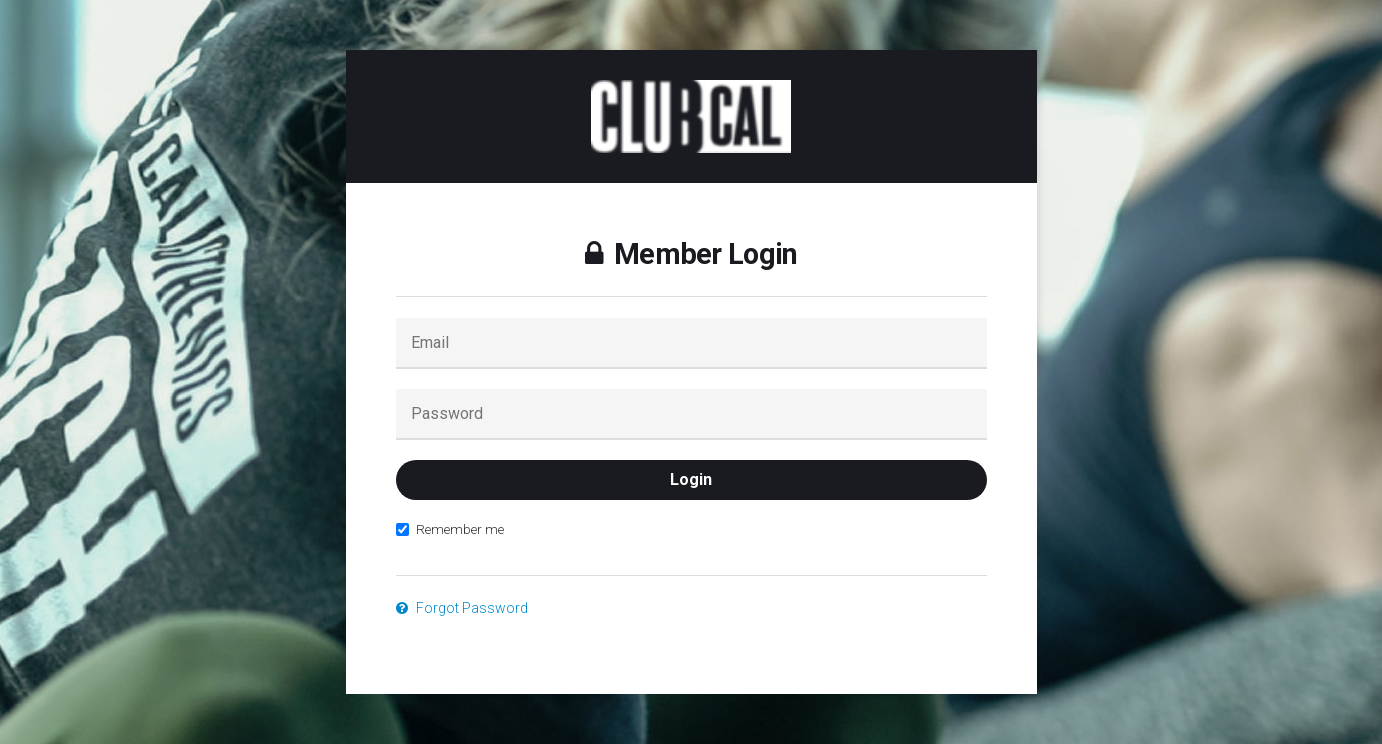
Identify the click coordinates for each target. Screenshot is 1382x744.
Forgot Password (462, 608)
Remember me (450, 529)
